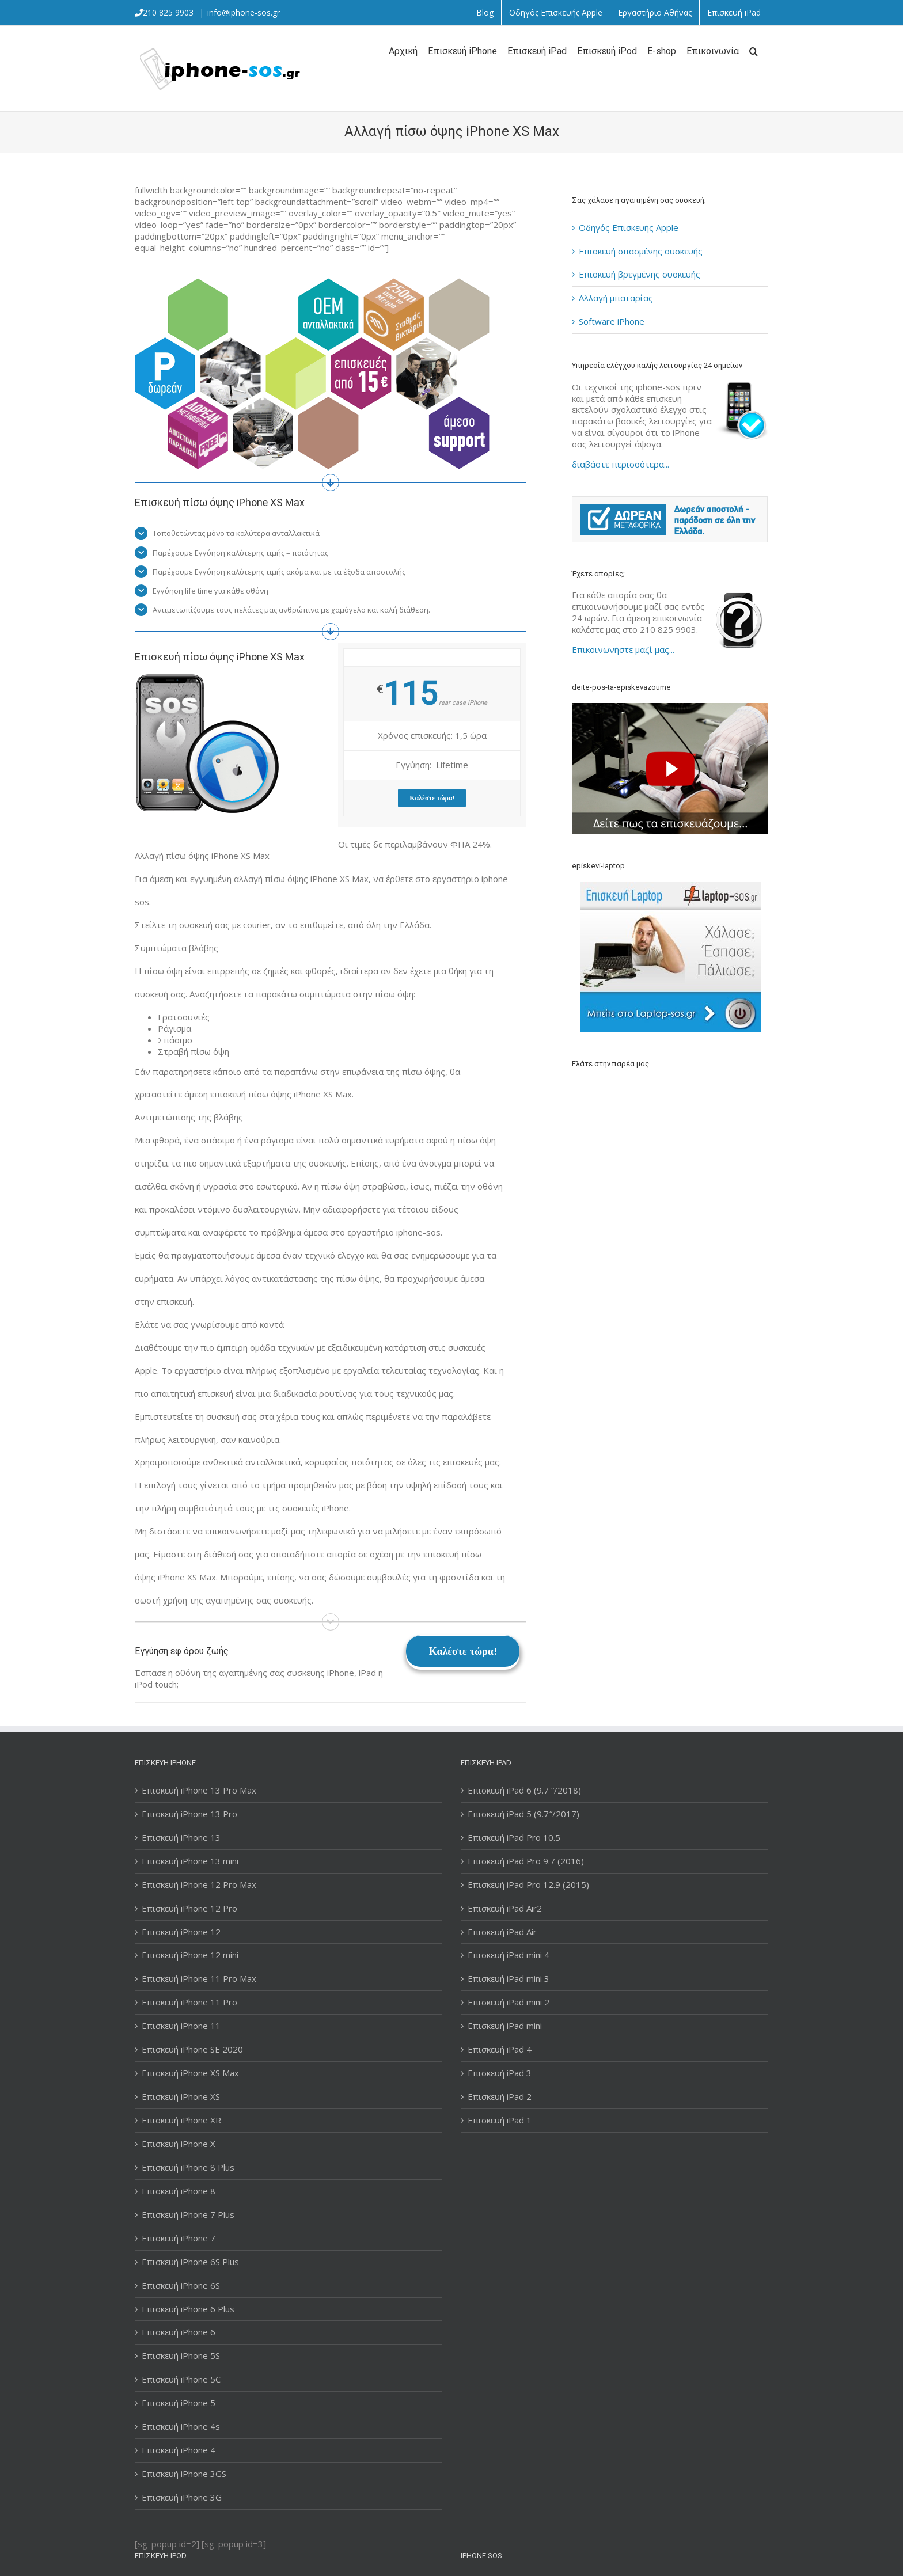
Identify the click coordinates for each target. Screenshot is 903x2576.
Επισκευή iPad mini (505, 2025)
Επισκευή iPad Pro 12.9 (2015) (528, 1884)
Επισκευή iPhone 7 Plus (188, 2214)
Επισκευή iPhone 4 (178, 2450)
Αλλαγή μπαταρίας (616, 297)
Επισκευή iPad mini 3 (508, 1978)
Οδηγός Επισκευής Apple (628, 227)
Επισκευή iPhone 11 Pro (189, 2002)
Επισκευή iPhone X (178, 2143)
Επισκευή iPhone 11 (181, 2025)
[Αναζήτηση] (753, 50)
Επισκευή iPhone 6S (181, 2285)
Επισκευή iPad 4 (500, 2049)
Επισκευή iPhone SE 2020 (192, 2049)
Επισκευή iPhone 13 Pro (189, 1813)
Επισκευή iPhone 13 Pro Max (199, 1790)
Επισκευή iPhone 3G (182, 2497)
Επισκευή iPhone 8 (178, 2191)
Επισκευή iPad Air (502, 1932)
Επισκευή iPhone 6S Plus (190, 2261)
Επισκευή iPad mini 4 (508, 1955)
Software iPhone (611, 321)
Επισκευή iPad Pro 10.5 (514, 1837)
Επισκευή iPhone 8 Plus (188, 2167)
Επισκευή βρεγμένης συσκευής (639, 274)
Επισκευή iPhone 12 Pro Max (199, 1884)
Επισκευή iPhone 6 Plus (188, 2309)
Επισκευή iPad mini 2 (508, 2002)
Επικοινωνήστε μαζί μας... (623, 649)
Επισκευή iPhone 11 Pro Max (199, 1978)
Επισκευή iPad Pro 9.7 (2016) (526, 1861)
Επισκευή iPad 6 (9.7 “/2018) (524, 1790)
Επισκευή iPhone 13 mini (190, 1861)
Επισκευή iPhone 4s (181, 2426)
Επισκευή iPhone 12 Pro (189, 1908)
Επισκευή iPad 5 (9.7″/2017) (523, 1813)
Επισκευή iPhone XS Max (190, 2073)
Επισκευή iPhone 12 (181, 1932)
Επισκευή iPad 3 (500, 2073)
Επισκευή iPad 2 (500, 2096)
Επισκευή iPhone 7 (178, 2238)
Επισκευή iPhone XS (181, 2096)
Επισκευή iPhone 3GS (184, 2473)
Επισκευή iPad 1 (500, 2120)
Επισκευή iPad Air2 (505, 1908)
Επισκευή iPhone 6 (178, 2332)
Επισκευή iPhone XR (181, 2120)
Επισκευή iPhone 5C (181, 2379)
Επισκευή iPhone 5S (181, 2355)
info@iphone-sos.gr (243, 12)
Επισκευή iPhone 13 (181, 1837)
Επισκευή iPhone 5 (178, 2403)
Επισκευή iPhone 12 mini (190, 1955)
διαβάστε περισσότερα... (620, 464)
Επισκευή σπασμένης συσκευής (641, 251)
